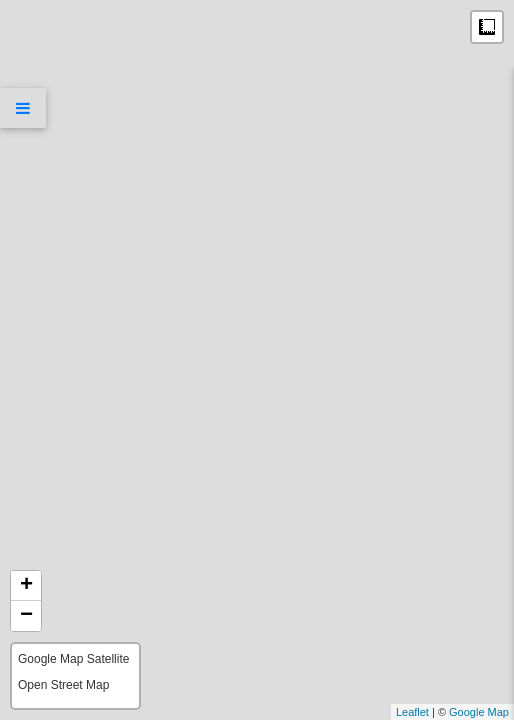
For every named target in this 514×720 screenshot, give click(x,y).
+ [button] (26, 586)
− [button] (26, 616)
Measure (487, 27)
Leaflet (412, 712)
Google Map (479, 712)
